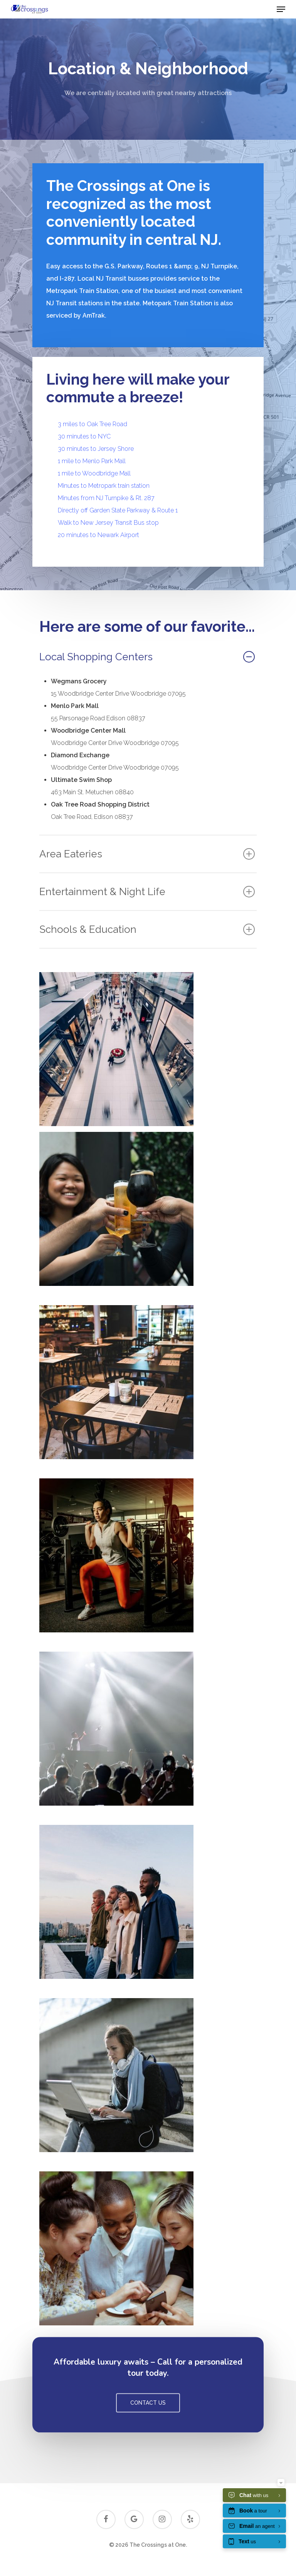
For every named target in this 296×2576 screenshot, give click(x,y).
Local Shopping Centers (147, 657)
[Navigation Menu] (281, 9)
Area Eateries (147, 854)
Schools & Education (147, 929)
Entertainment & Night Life (147, 891)
